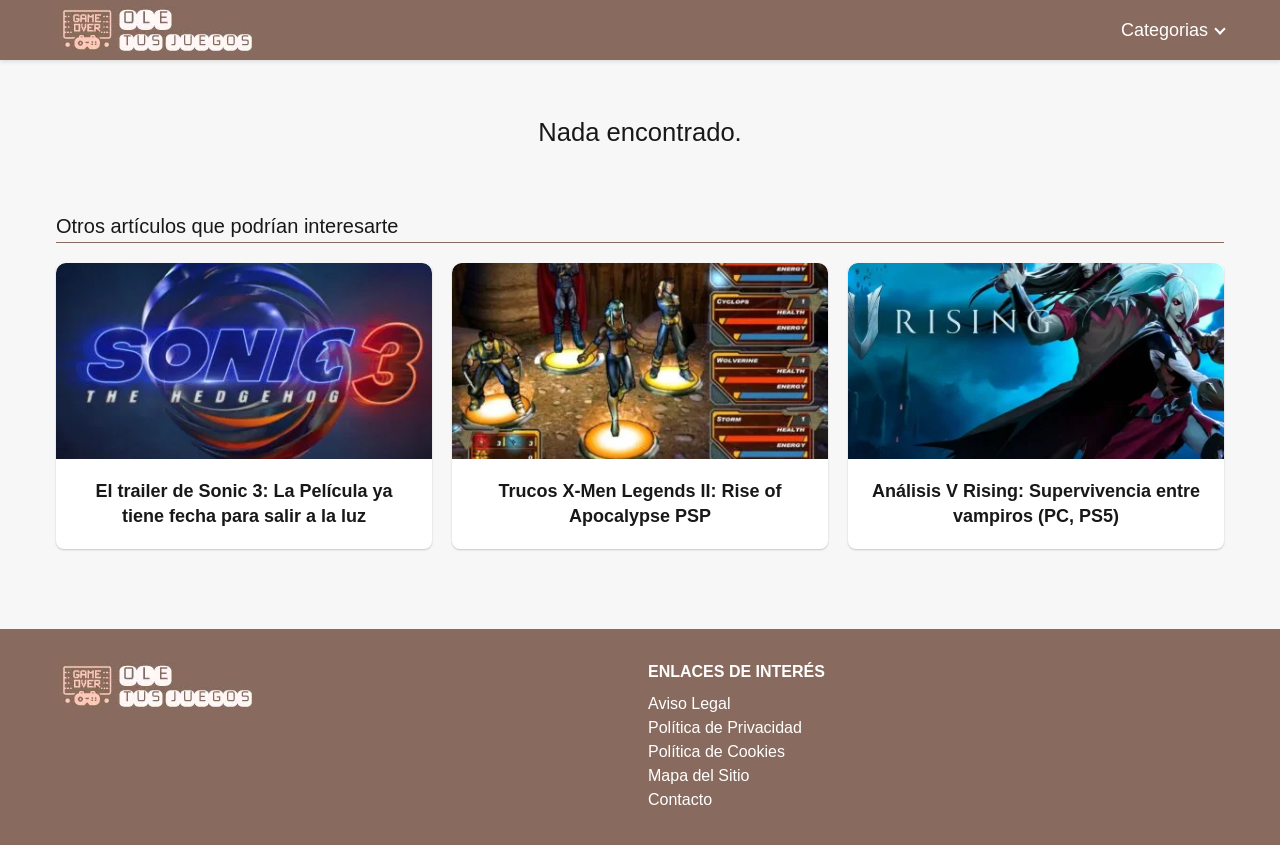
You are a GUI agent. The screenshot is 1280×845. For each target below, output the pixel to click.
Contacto (680, 799)
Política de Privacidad (725, 727)
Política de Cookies (716, 751)
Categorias (1164, 30)
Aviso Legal (689, 703)
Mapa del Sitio (698, 775)
